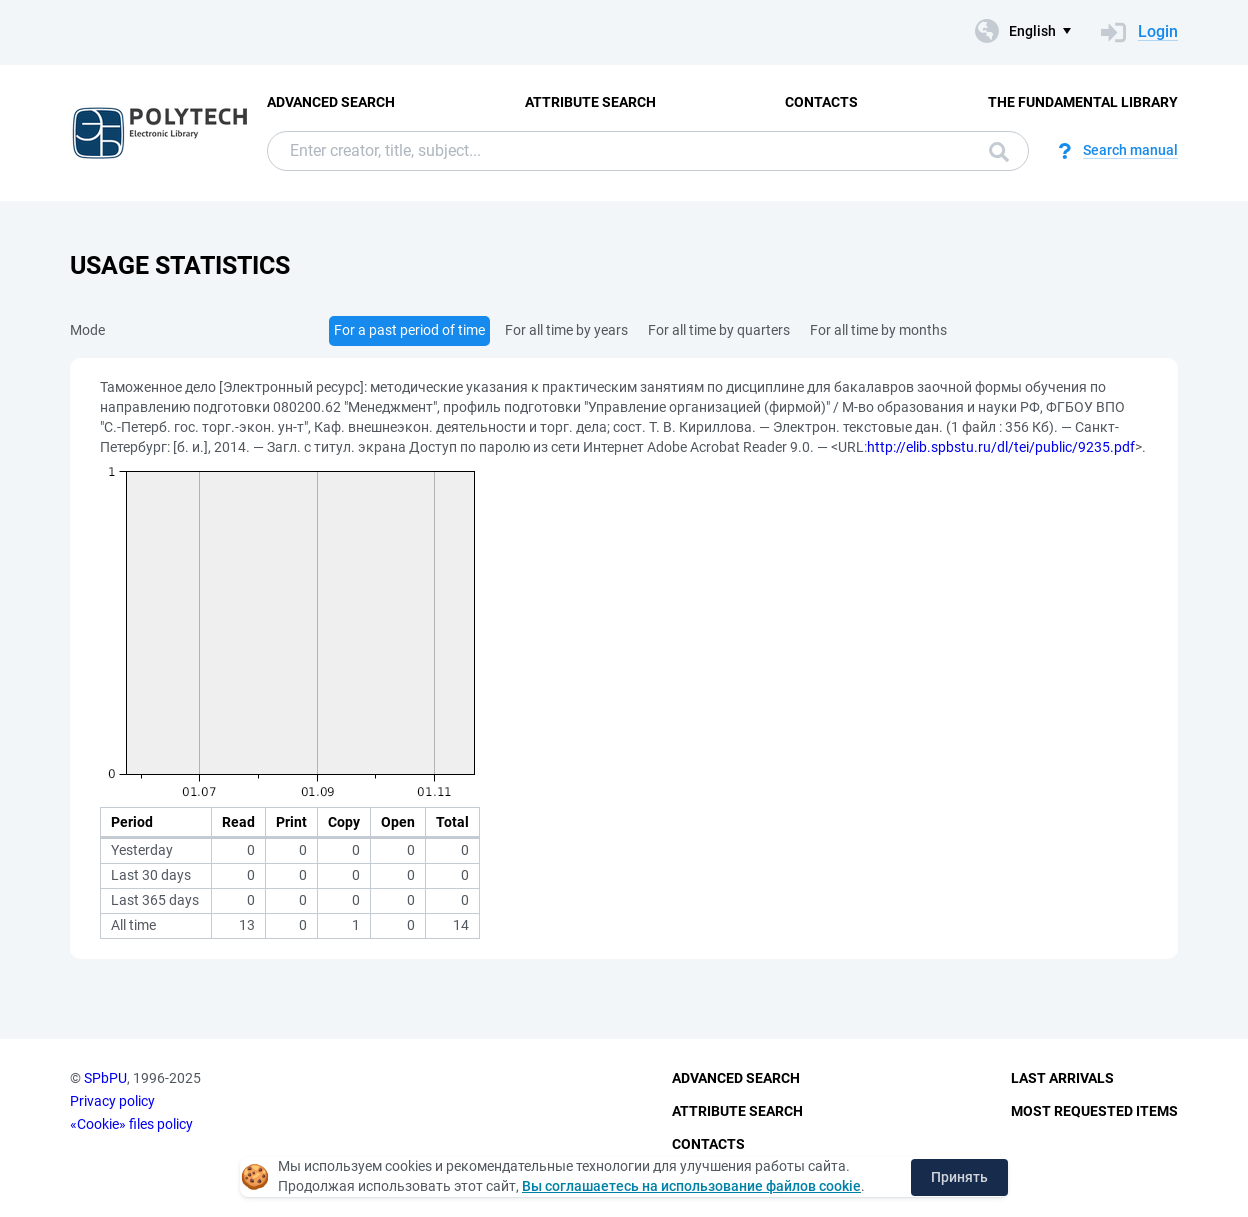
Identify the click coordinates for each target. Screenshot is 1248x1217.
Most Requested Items (1094, 1111)
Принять (959, 1177)
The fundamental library (1083, 102)
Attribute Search (590, 102)
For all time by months (878, 330)
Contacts (821, 102)
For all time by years (566, 330)
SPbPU (105, 1078)
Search (999, 152)
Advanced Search (331, 102)
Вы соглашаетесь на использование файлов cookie (691, 1186)
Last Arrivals (1062, 1078)
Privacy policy (112, 1101)
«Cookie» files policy (131, 1124)
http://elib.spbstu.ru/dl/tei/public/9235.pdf (1001, 447)
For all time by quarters (719, 330)
